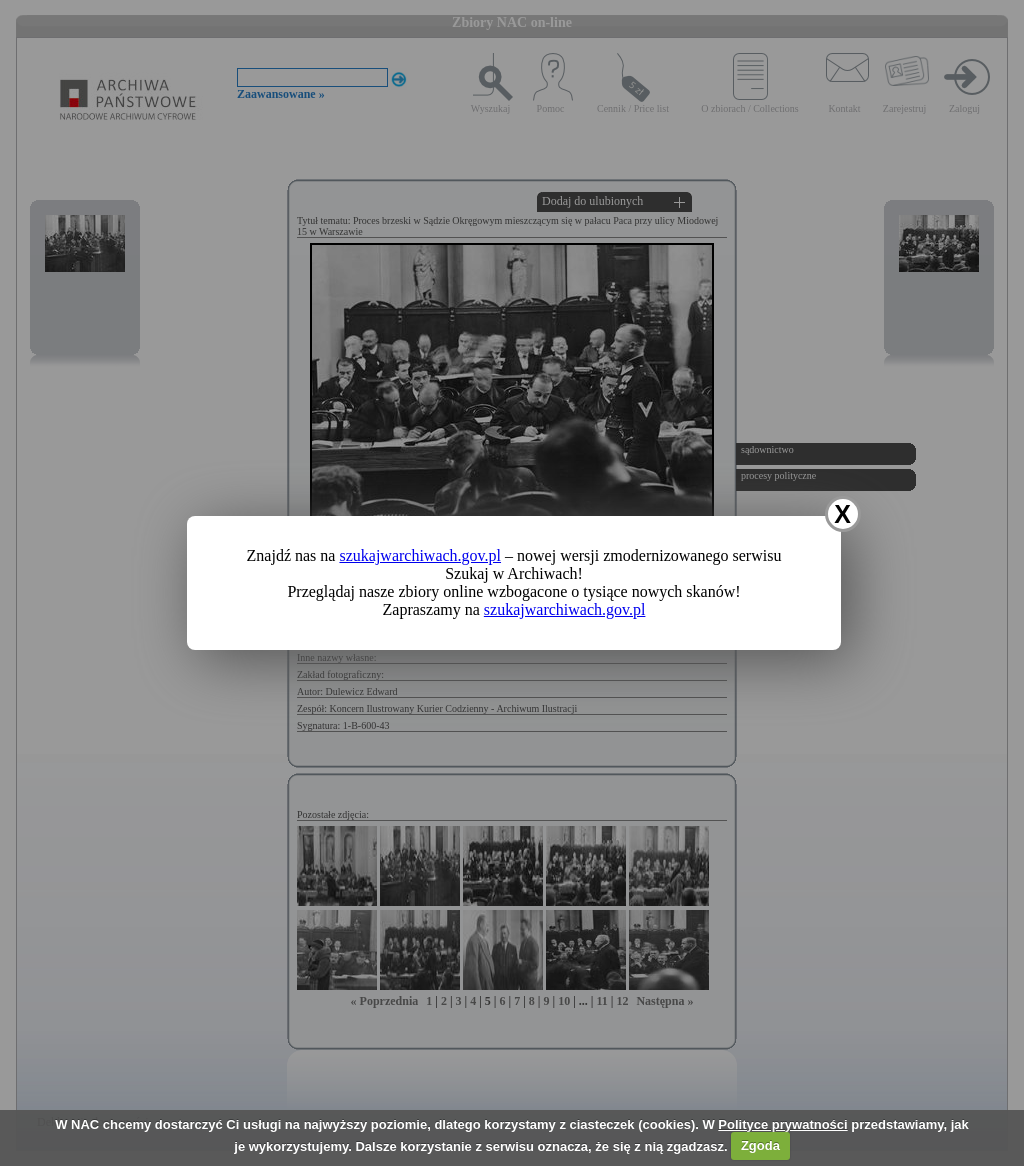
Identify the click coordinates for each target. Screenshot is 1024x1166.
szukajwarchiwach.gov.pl (420, 555)
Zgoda (760, 1145)
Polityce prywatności (782, 1124)
